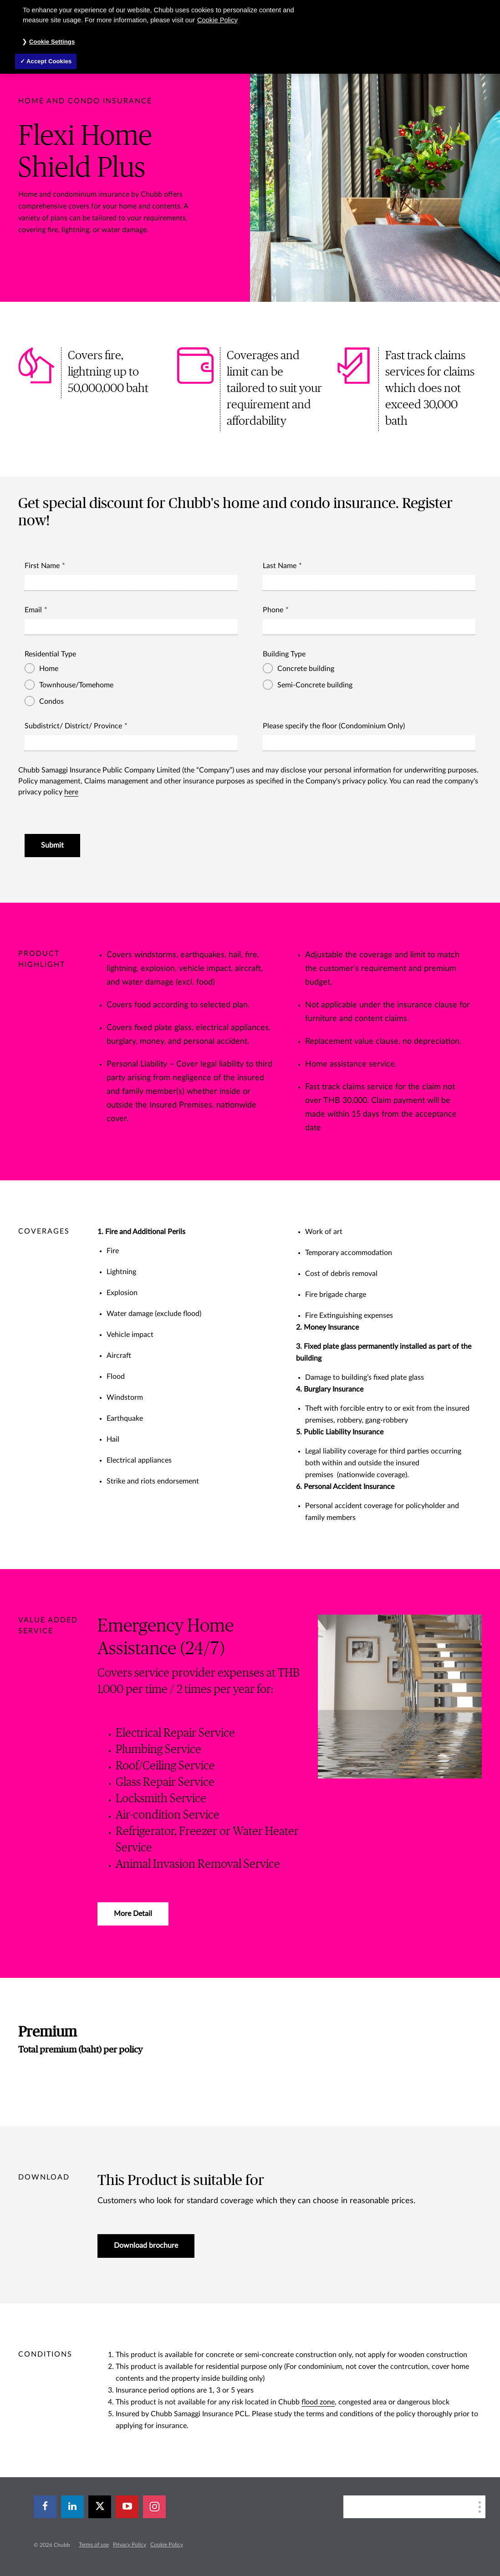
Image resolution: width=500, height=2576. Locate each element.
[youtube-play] (127, 2506)
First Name (42, 565)
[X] (99, 2506)
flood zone (318, 2402)
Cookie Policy (166, 2544)
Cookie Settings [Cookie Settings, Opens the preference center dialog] (52, 41)
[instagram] (154, 2506)
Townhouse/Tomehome (72, 685)
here (71, 792)
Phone (273, 610)
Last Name (279, 565)
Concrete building (301, 668)
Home (44, 668)
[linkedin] (72, 2506)
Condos (47, 701)
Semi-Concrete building (310, 685)
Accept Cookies (48, 61)
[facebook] (45, 2506)
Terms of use (94, 2544)
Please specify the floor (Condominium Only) (334, 726)
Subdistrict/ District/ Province (73, 726)
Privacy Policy (129, 2544)
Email (33, 610)
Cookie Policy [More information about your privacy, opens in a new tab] (217, 20)
